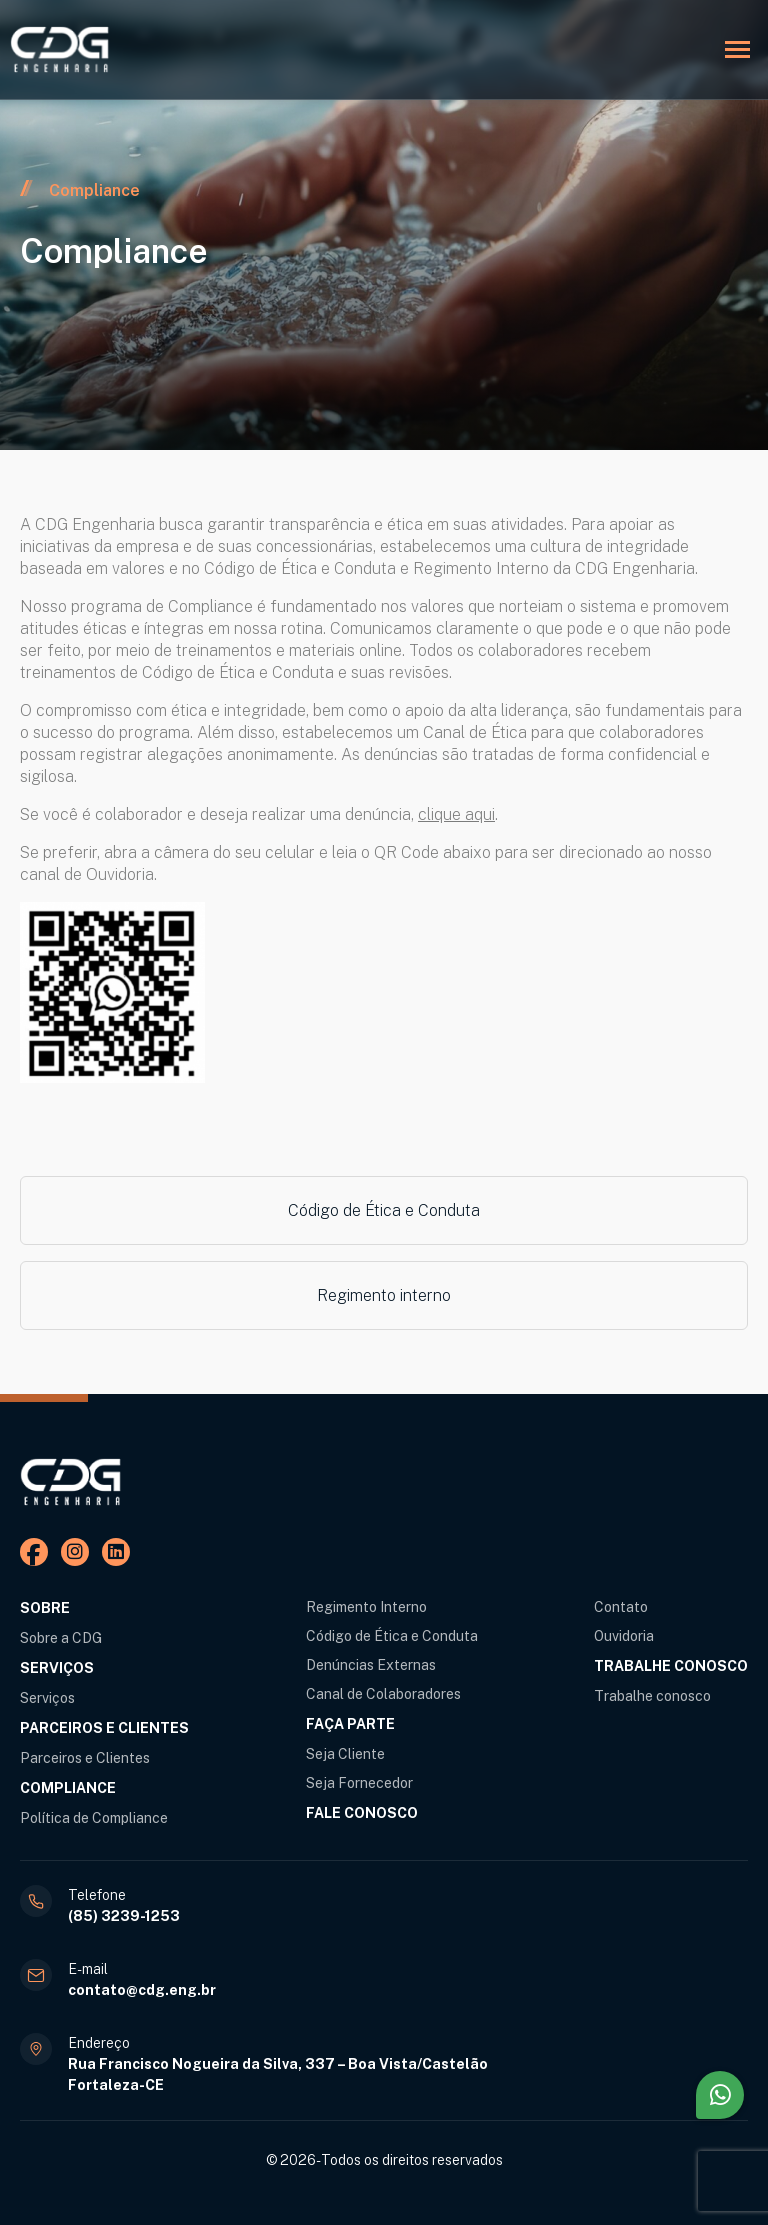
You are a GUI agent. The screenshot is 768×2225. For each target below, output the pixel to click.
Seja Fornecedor (359, 1783)
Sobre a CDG (61, 1638)
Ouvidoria (624, 1636)
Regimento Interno (366, 1607)
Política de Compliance (94, 1818)
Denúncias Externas (371, 1665)
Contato (621, 1607)
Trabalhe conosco (652, 1696)
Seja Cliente (345, 1754)
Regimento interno (384, 1295)
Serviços (47, 1698)
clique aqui (456, 814)
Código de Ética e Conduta (384, 1210)
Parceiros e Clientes (85, 1758)
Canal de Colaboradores (383, 1694)
